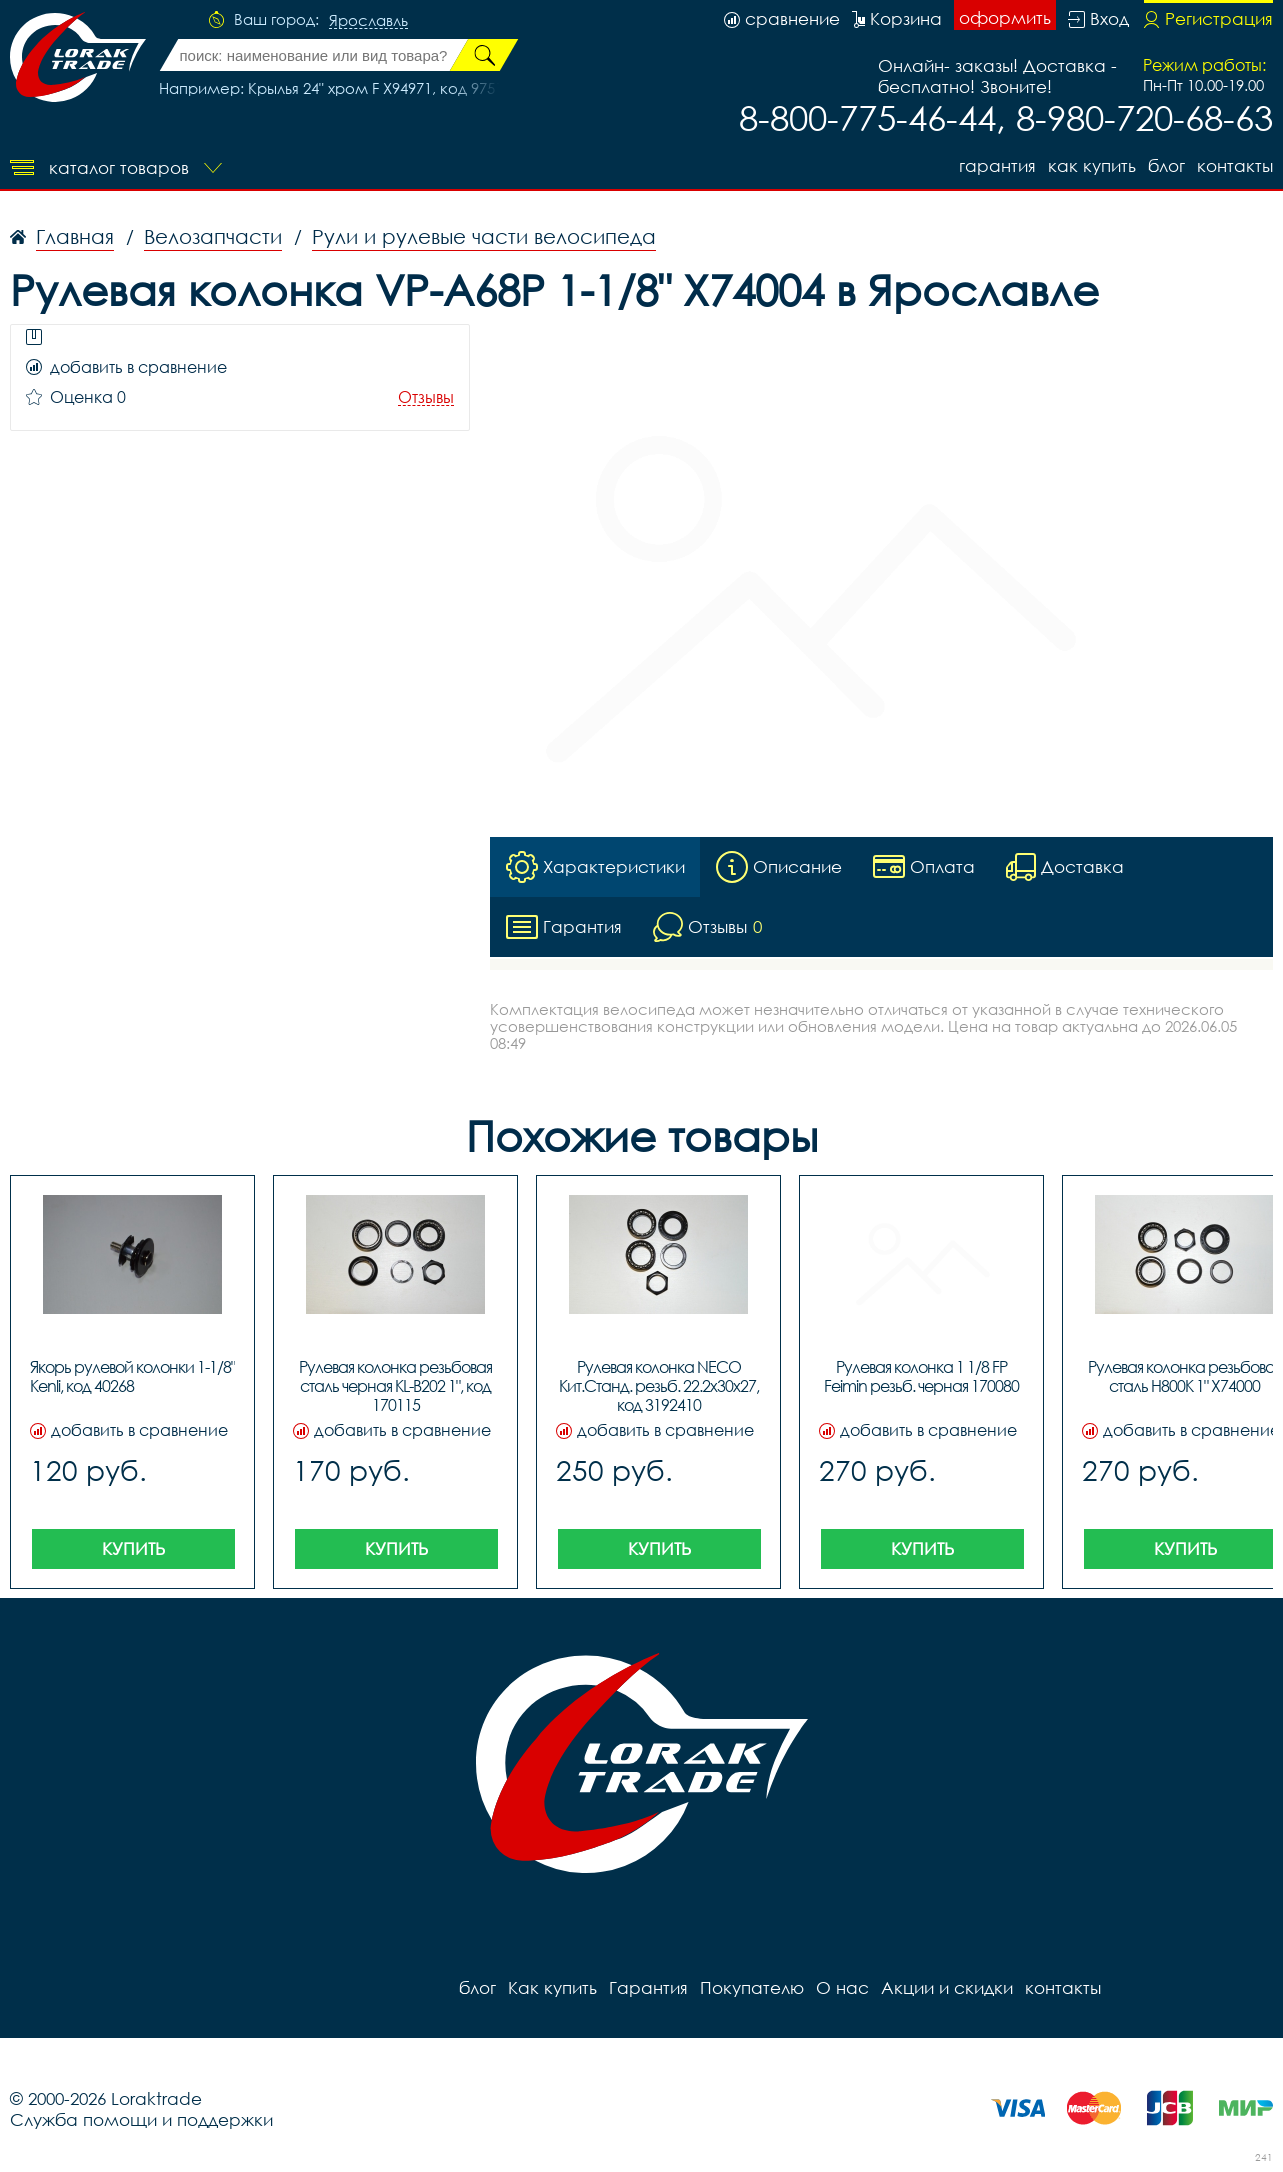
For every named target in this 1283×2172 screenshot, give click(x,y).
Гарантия (997, 165)
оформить (1005, 17)
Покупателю (752, 1987)
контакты (1235, 165)
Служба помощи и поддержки (141, 2119)
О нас (842, 1987)
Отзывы (426, 397)
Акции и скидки (947, 1987)
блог (1166, 165)
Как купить (1092, 165)
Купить (133, 1548)
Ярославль (368, 21)
